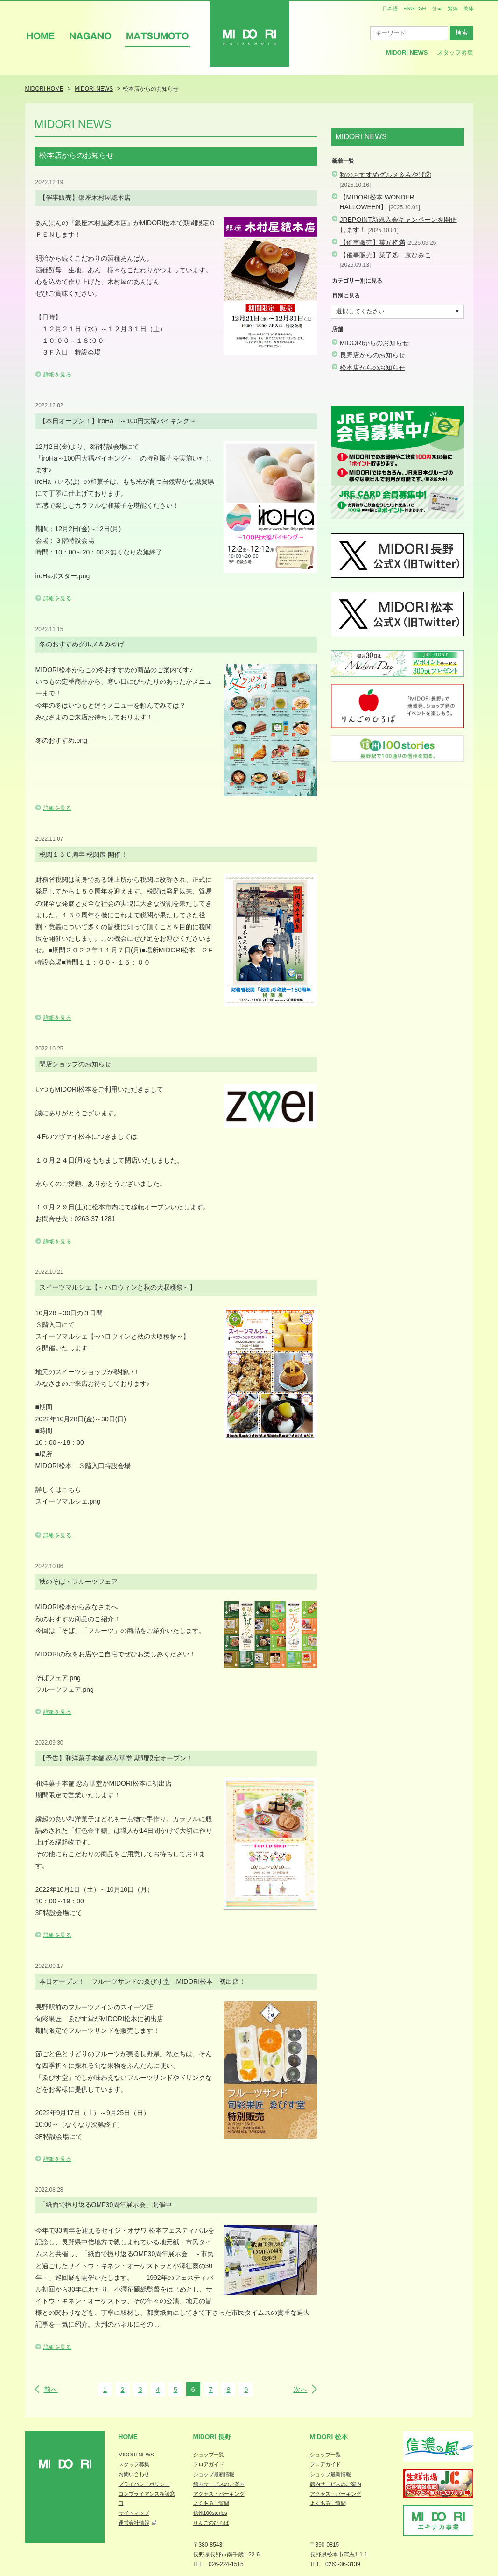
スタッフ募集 (455, 52)
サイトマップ (134, 2513)
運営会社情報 (134, 2523)
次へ (301, 2389)
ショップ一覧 (208, 2454)
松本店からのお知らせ (372, 367)
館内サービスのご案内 (219, 2484)
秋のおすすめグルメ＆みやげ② (385, 174)
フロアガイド (208, 2464)
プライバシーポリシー (144, 2484)
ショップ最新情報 (213, 2474)
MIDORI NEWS (136, 2454)
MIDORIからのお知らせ (374, 343)
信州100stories (210, 2513)
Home (128, 2437)
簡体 (468, 8)
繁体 (453, 8)
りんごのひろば (211, 2523)
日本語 (390, 8)
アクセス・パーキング (219, 2494)
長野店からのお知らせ (372, 355)
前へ (51, 2389)
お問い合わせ (134, 2474)
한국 (437, 8)
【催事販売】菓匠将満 (372, 242)
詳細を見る (57, 374)
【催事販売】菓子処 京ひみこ (385, 255)
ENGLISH (414, 8)
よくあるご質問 (211, 2503)
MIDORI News (407, 52)
